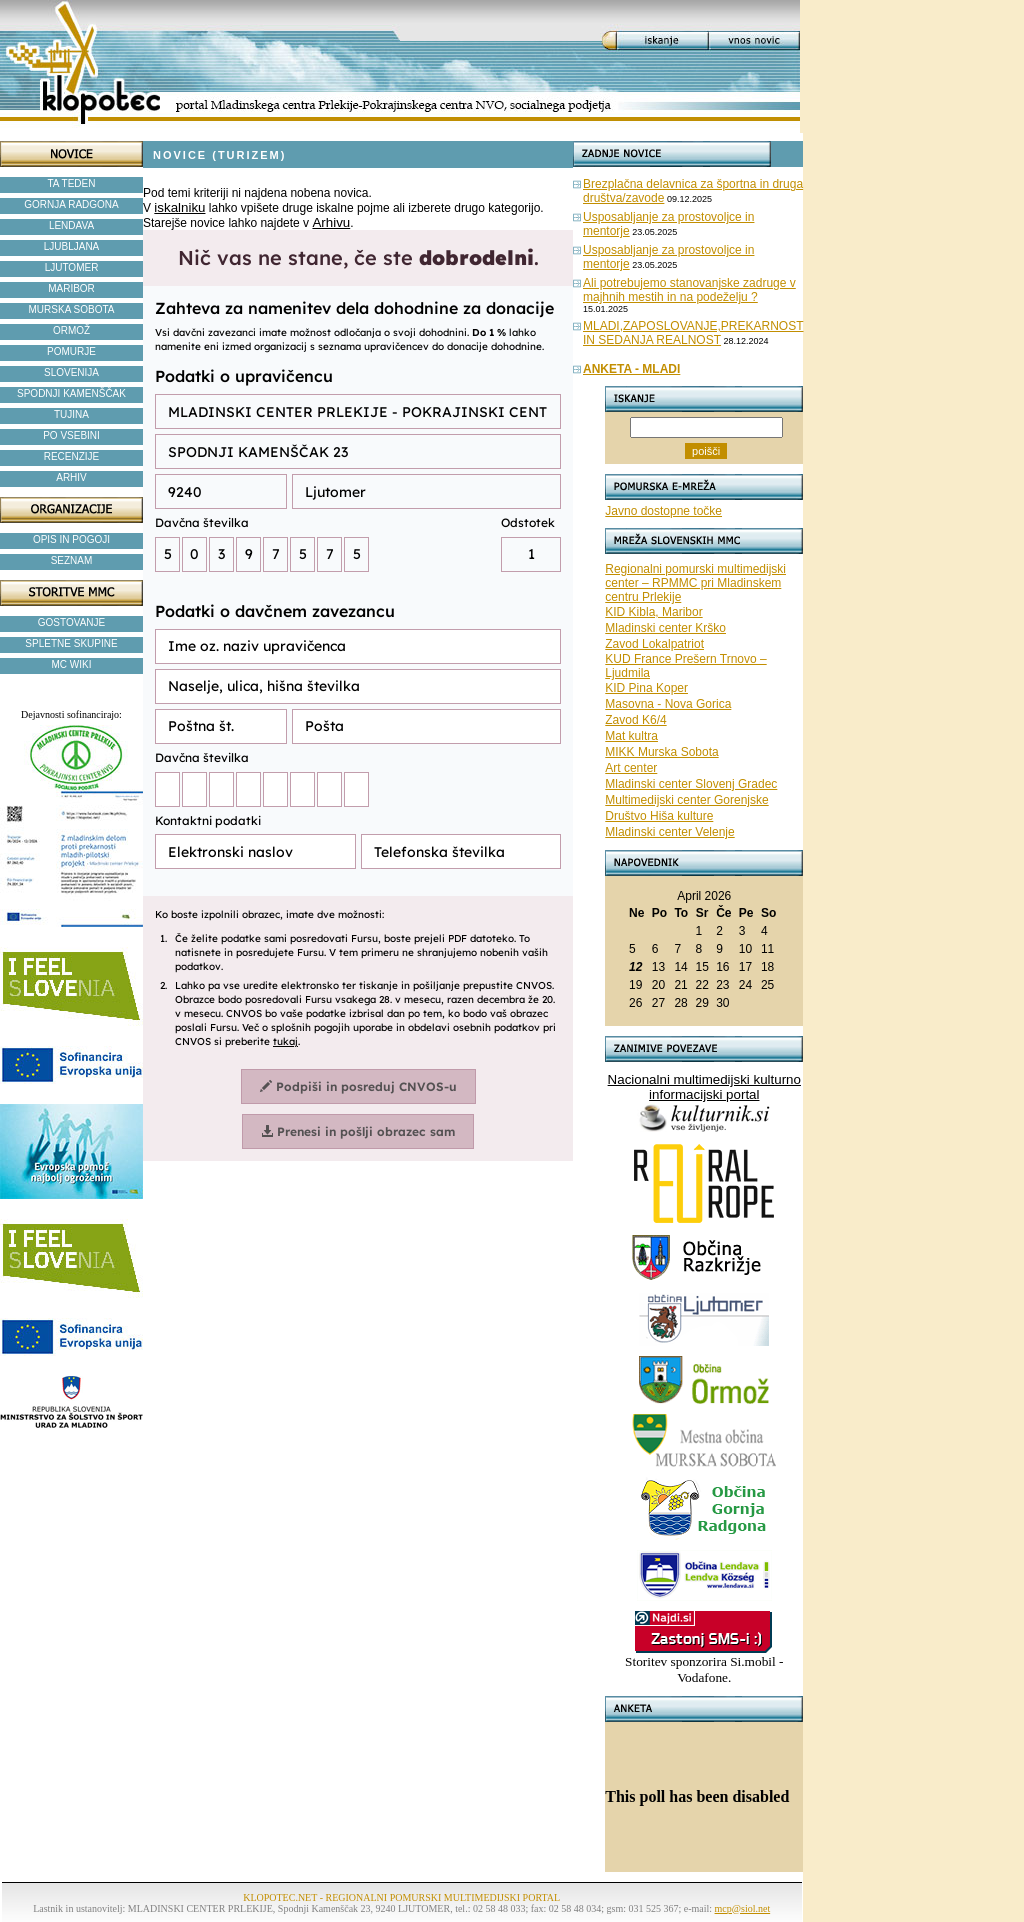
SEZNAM (72, 560)
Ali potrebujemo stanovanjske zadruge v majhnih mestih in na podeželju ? (689, 290)
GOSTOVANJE (71, 622)
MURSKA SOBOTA (72, 309)
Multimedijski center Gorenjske (686, 800)
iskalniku (179, 207)
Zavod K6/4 (635, 720)
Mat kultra (631, 736)
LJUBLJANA (72, 246)
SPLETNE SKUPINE (71, 643)
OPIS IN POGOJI (71, 539)
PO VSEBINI (71, 435)
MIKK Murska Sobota (661, 752)
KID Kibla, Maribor (653, 612)
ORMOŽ (71, 330)
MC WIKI (72, 664)
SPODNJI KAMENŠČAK (71, 393)
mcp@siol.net (743, 1908)
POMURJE (71, 351)
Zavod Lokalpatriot (654, 644)
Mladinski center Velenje (669, 832)
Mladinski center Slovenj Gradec (691, 784)
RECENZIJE (72, 456)
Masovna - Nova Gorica (668, 704)
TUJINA (71, 414)
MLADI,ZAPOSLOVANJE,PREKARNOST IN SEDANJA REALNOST (693, 333)
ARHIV (71, 477)
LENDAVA (71, 225)
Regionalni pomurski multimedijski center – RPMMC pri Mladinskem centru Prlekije (695, 583)
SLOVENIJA (71, 372)
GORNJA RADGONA (71, 204)
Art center (631, 768)
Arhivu (331, 222)
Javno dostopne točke (663, 511)
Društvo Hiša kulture (659, 816)
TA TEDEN (72, 183)
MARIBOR (71, 288)
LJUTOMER (72, 267)
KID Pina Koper (646, 688)
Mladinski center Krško (665, 628)
